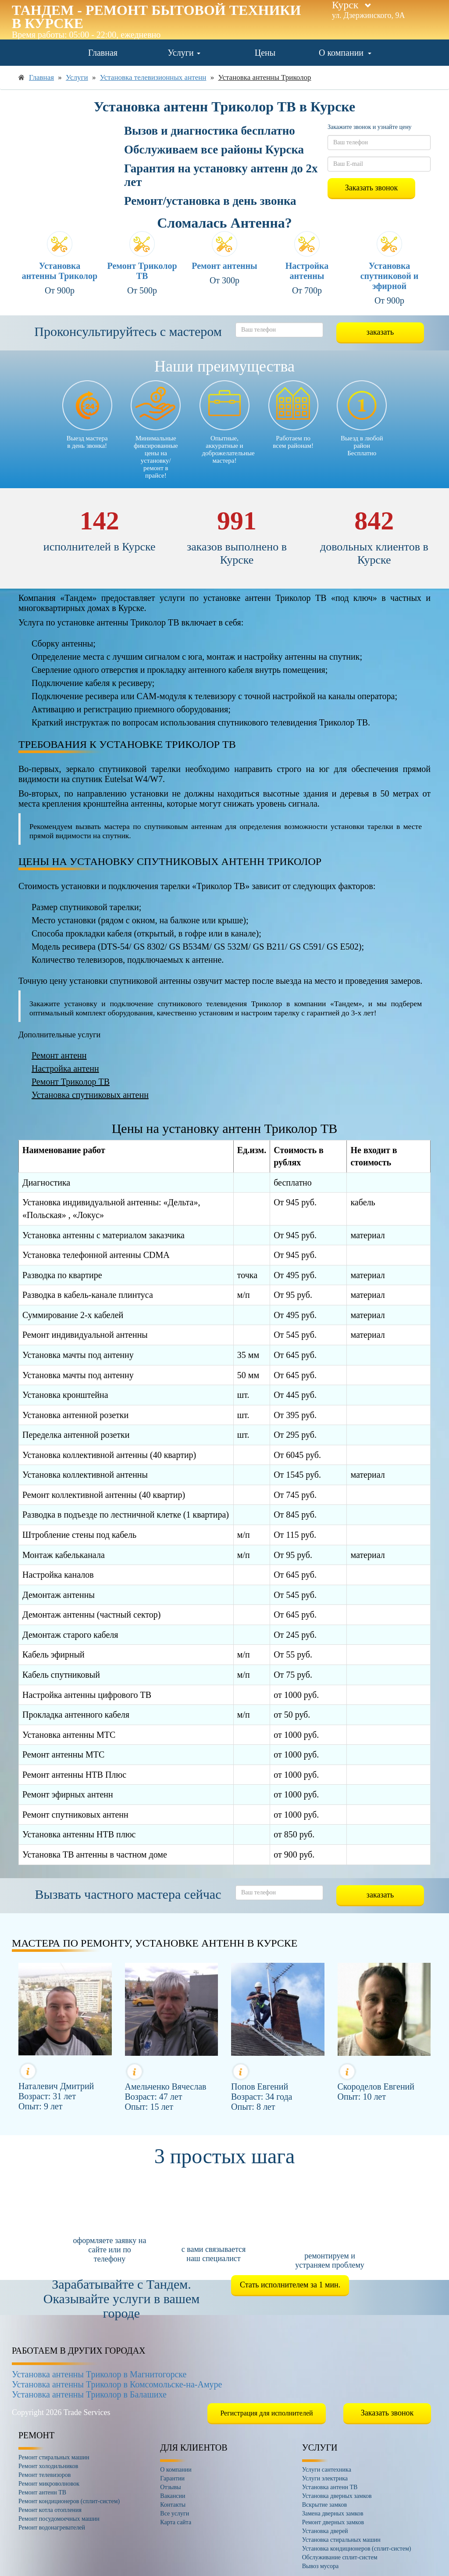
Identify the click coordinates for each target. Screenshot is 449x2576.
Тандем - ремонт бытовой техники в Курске (156, 16)
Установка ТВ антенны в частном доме (94, 1854)
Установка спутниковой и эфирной (389, 276)
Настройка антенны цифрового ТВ (86, 1695)
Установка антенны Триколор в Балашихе (89, 2394)
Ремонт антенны (224, 266)
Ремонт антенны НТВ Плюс (74, 1774)
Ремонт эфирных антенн (67, 1794)
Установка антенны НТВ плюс (78, 1834)
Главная (103, 52)
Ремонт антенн (59, 1055)
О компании (345, 52)
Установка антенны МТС (68, 1735)
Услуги (183, 52)
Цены (265, 52)
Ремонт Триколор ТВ (142, 271)
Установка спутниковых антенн (90, 1095)
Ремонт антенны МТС (63, 1754)
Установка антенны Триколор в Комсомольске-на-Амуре (117, 2384)
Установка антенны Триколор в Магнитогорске (99, 2374)
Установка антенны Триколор (59, 271)
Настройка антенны (306, 271)
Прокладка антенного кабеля (75, 1714)
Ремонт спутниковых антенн (75, 1814)
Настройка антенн (65, 1068)
